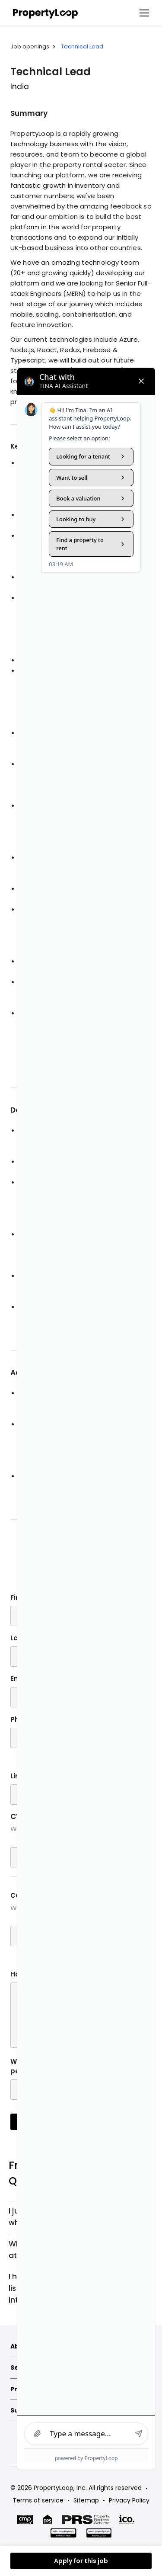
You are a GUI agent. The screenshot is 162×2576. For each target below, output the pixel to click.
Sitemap (86, 2500)
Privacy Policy (129, 2500)
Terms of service (38, 2500)
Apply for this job (81, 2561)
